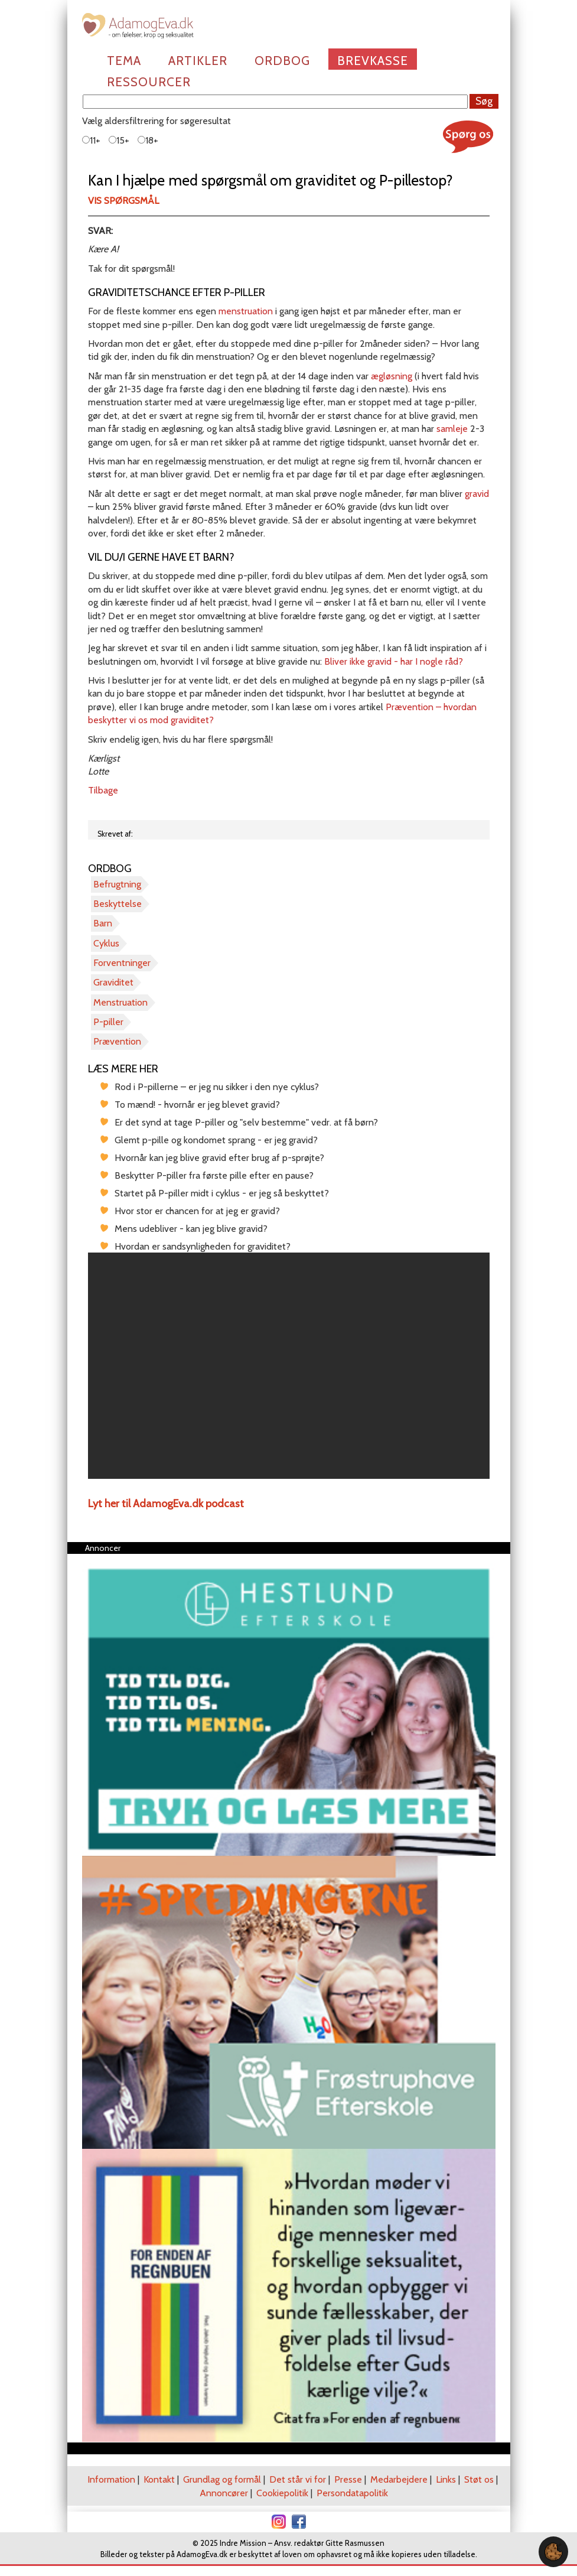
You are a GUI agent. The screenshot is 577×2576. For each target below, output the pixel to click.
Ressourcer (149, 81)
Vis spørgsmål (123, 200)
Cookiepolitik (282, 2493)
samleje (452, 428)
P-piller (108, 1021)
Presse (348, 2479)
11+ (91, 140)
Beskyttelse (117, 903)
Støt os (479, 2479)
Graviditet (113, 982)
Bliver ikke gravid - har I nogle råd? (393, 661)
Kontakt (159, 2479)
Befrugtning (117, 884)
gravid (477, 493)
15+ (119, 140)
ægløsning (393, 376)
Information (111, 2479)
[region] (289, 1366)
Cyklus (106, 943)
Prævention (117, 1041)
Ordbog (282, 60)
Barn (102, 923)
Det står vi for (297, 2479)
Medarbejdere (399, 2479)
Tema (124, 60)
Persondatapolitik (352, 2493)
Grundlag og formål (222, 2479)
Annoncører (224, 2493)
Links (446, 2479)
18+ (148, 140)
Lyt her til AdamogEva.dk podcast (166, 1503)
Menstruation (120, 1002)
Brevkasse (372, 60)
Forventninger (122, 962)
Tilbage (103, 790)
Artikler (197, 60)
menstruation (247, 311)
